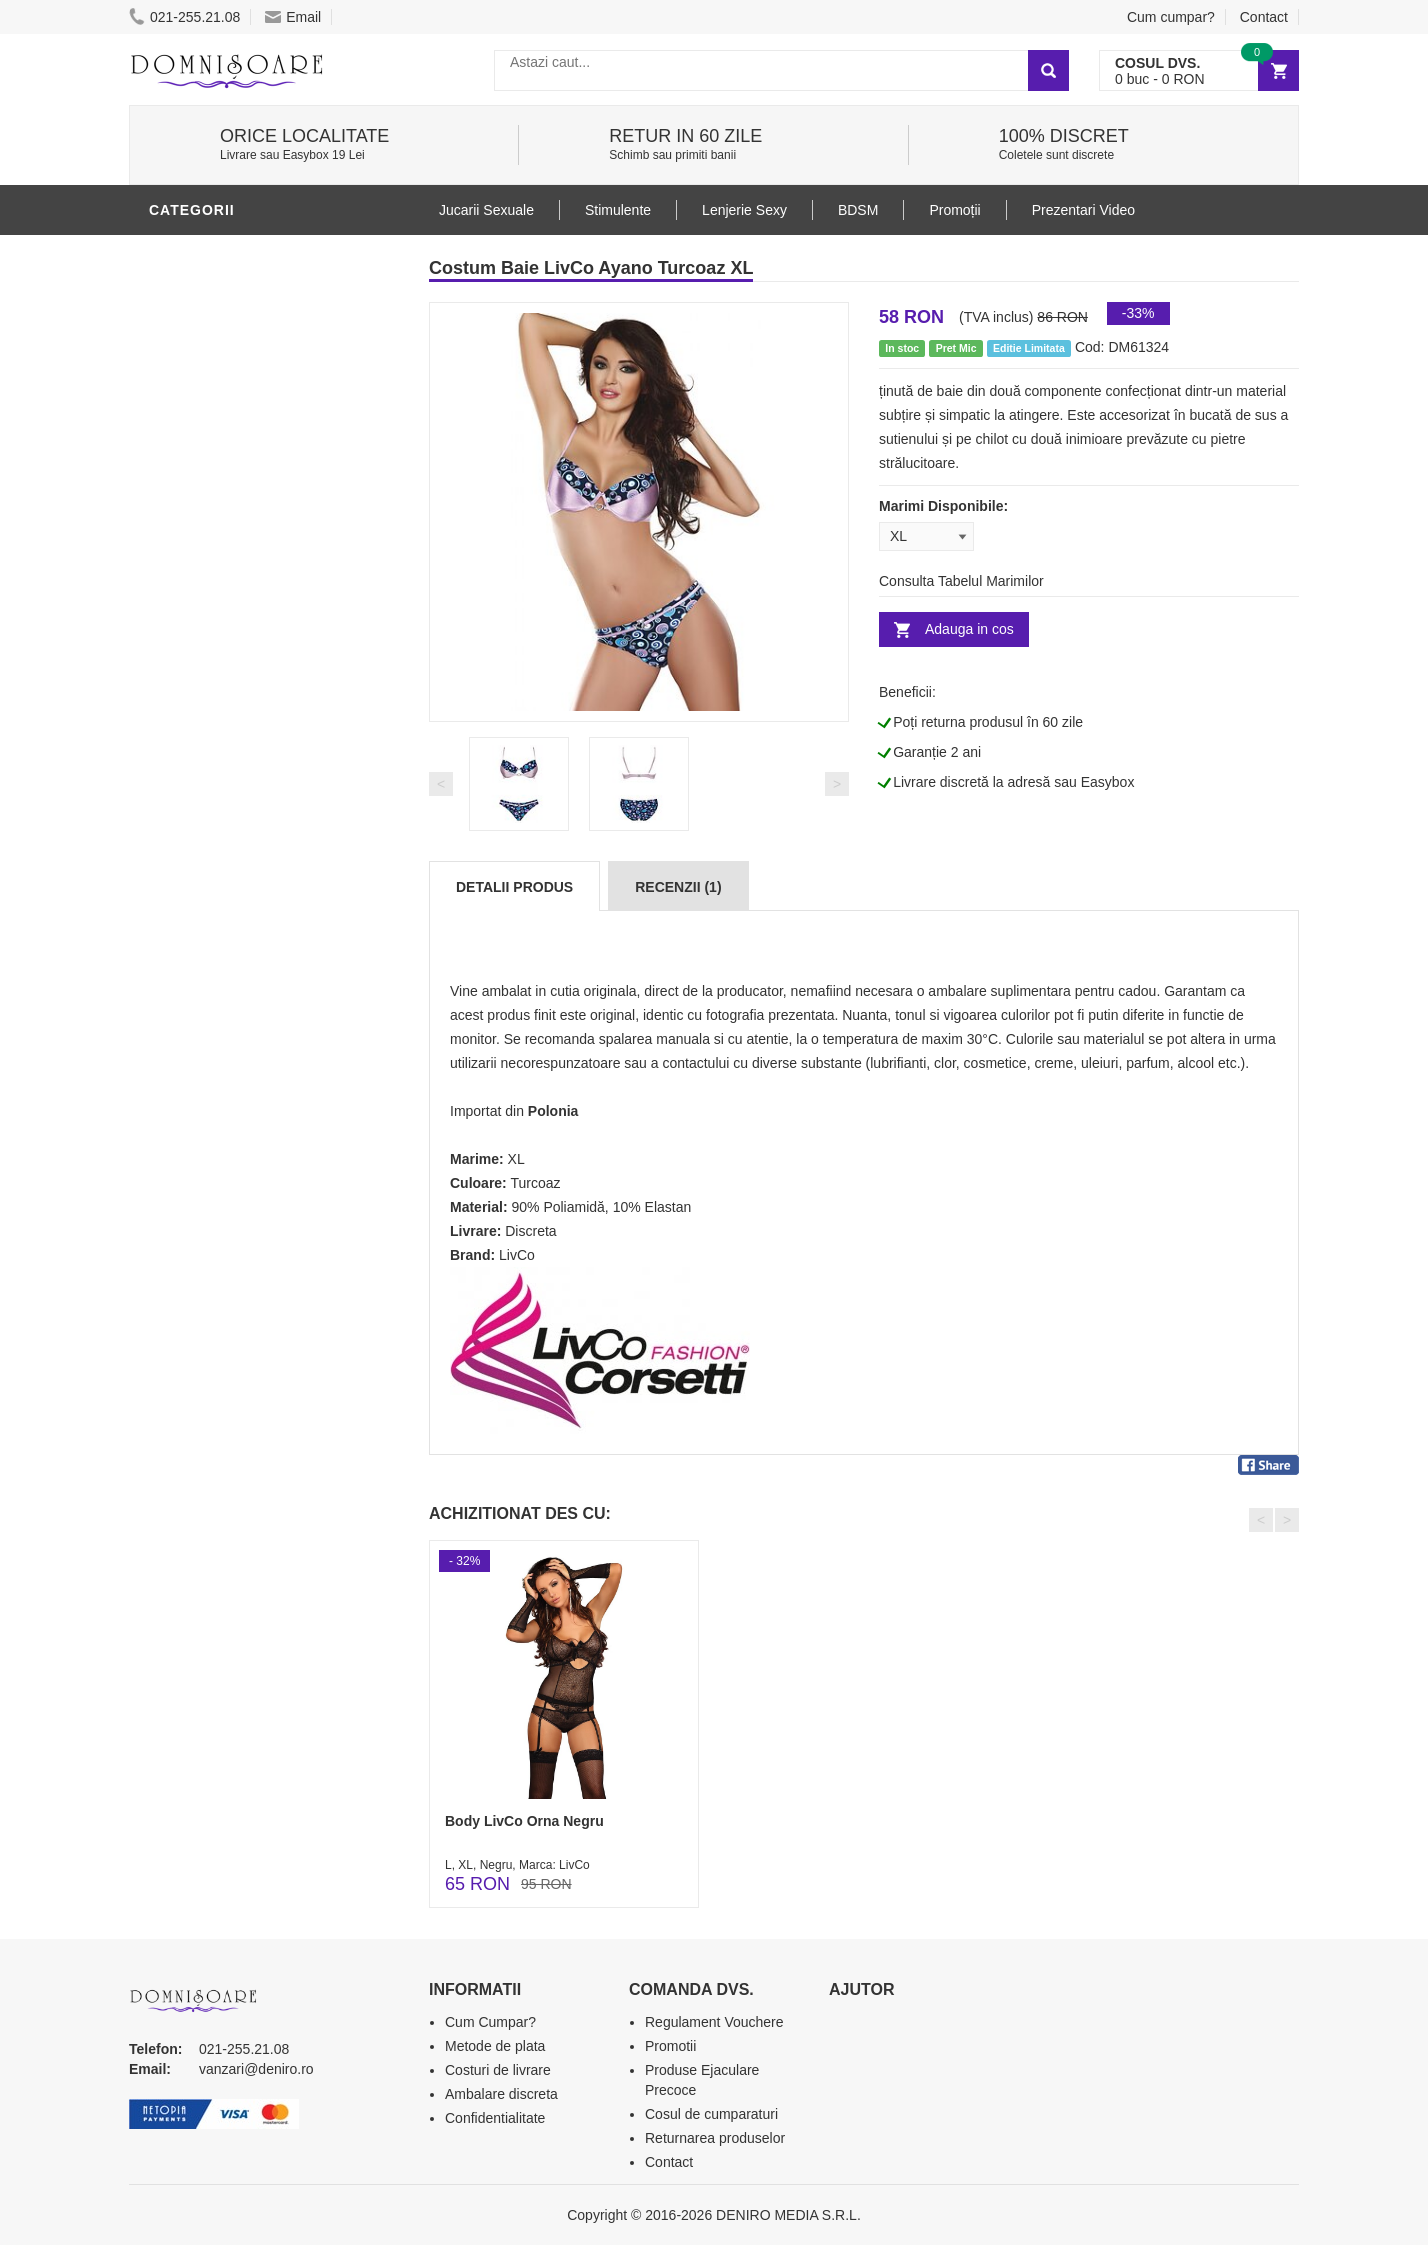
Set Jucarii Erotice (230, 1033)
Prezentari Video (222, 1183)
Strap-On (190, 973)
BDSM (174, 883)
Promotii (188, 1153)
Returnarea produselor (715, 2138)
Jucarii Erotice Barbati (248, 733)
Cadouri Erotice (219, 1003)
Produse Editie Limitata (246, 1213)
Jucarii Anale (208, 913)
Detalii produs (514, 887)
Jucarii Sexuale (486, 210)
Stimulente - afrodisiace (253, 703)
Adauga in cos (969, 629)
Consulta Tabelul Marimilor (961, 581)
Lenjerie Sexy (209, 253)
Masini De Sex (206, 1063)
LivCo (517, 1255)
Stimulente (618, 210)
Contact (1264, 17)
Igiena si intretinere (235, 823)
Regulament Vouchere (714, 2022)
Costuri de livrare (498, 2070)
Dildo (176, 853)
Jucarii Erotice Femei (238, 943)
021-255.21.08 (184, 17)
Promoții (954, 210)
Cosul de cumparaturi (711, 2114)
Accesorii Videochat (235, 1123)
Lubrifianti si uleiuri (236, 793)
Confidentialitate (495, 2118)
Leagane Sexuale (223, 1093)
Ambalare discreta (501, 2094)
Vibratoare (199, 763)
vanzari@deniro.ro (256, 2069)
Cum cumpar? (1171, 17)
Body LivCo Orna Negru (524, 1821)
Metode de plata (495, 2046)
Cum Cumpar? (490, 2022)
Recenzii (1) (678, 887)
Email (293, 17)
